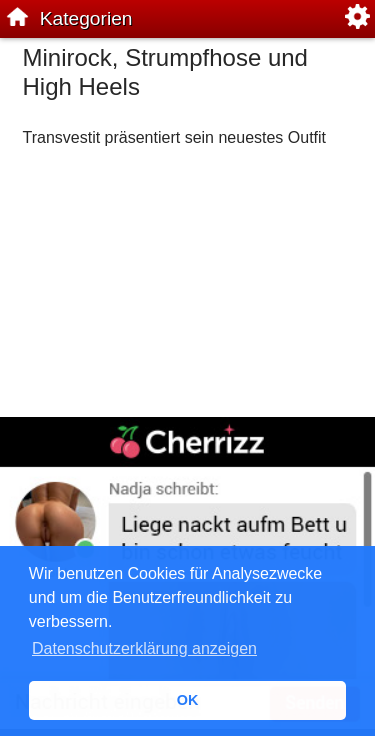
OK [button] (188, 700)
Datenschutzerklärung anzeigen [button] (144, 648)
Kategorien (86, 18)
